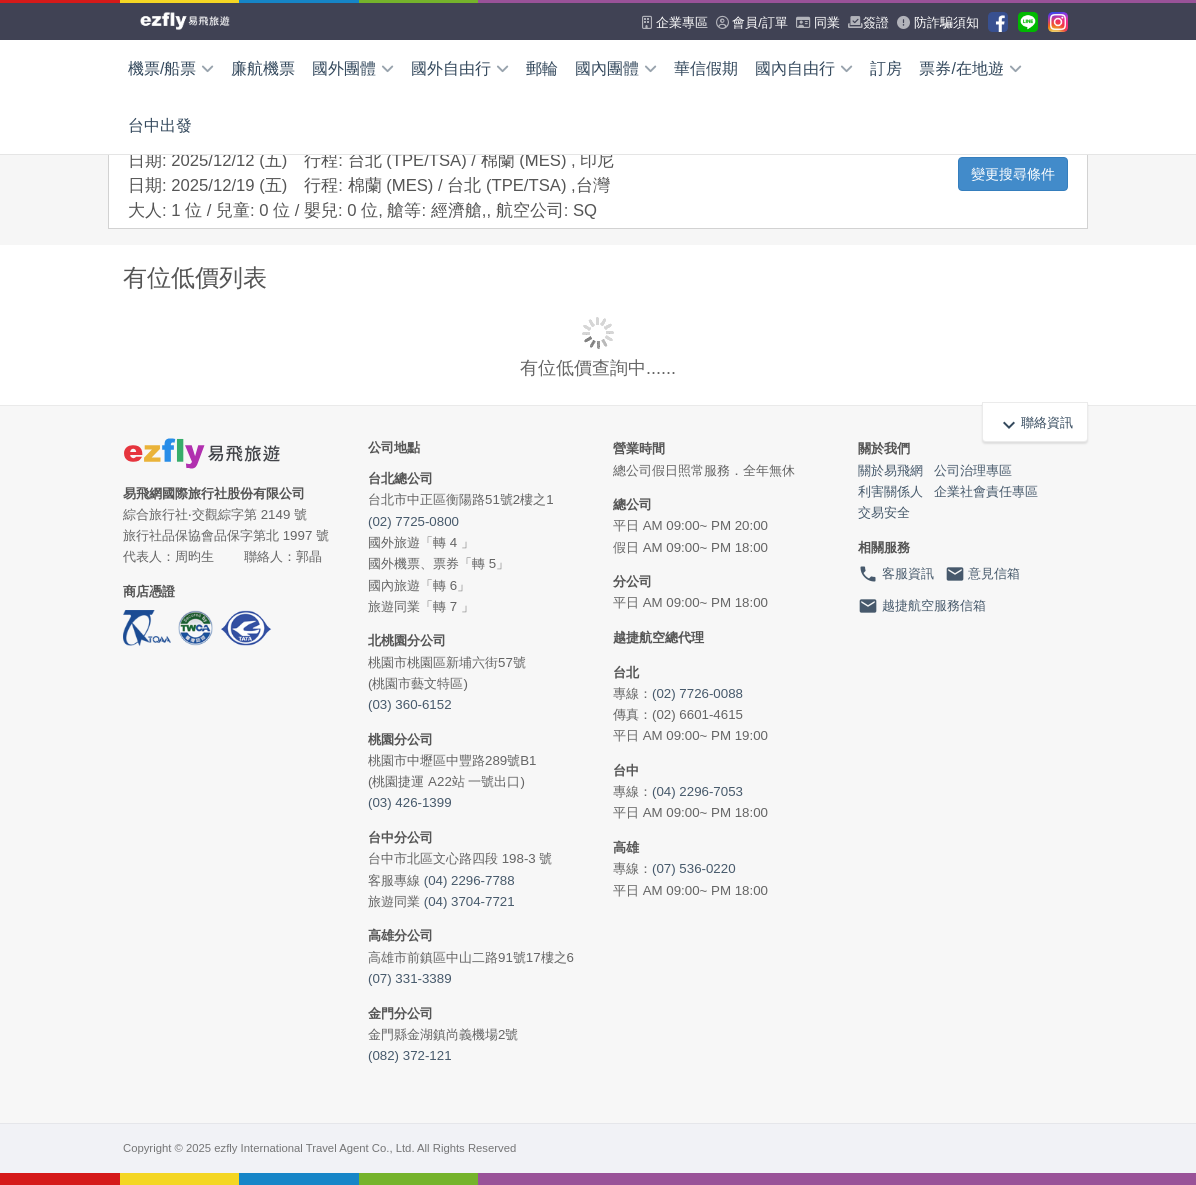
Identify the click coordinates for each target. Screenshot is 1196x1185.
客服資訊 (896, 574)
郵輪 (542, 68)
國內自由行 (804, 68)
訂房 (886, 68)
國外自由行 (460, 68)
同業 (818, 22)
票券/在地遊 (970, 68)
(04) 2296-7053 (697, 791)
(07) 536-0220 (694, 868)
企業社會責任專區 (986, 491)
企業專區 (675, 22)
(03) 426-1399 (410, 802)
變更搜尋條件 (1013, 174)
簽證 (868, 22)
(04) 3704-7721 (469, 901)
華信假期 (706, 68)
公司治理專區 (973, 470)
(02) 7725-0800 (413, 521)
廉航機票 (263, 68)
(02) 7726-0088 (697, 693)
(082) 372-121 (410, 1055)
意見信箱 (983, 574)
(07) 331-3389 (410, 978)
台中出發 (160, 125)
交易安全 (884, 512)
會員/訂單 (752, 22)
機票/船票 (171, 68)
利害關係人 (890, 491)
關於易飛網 (890, 470)
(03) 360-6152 (410, 704)
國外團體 (353, 68)
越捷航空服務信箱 (922, 606)
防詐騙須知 (938, 22)
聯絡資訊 (1035, 423)
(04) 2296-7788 (469, 880)
